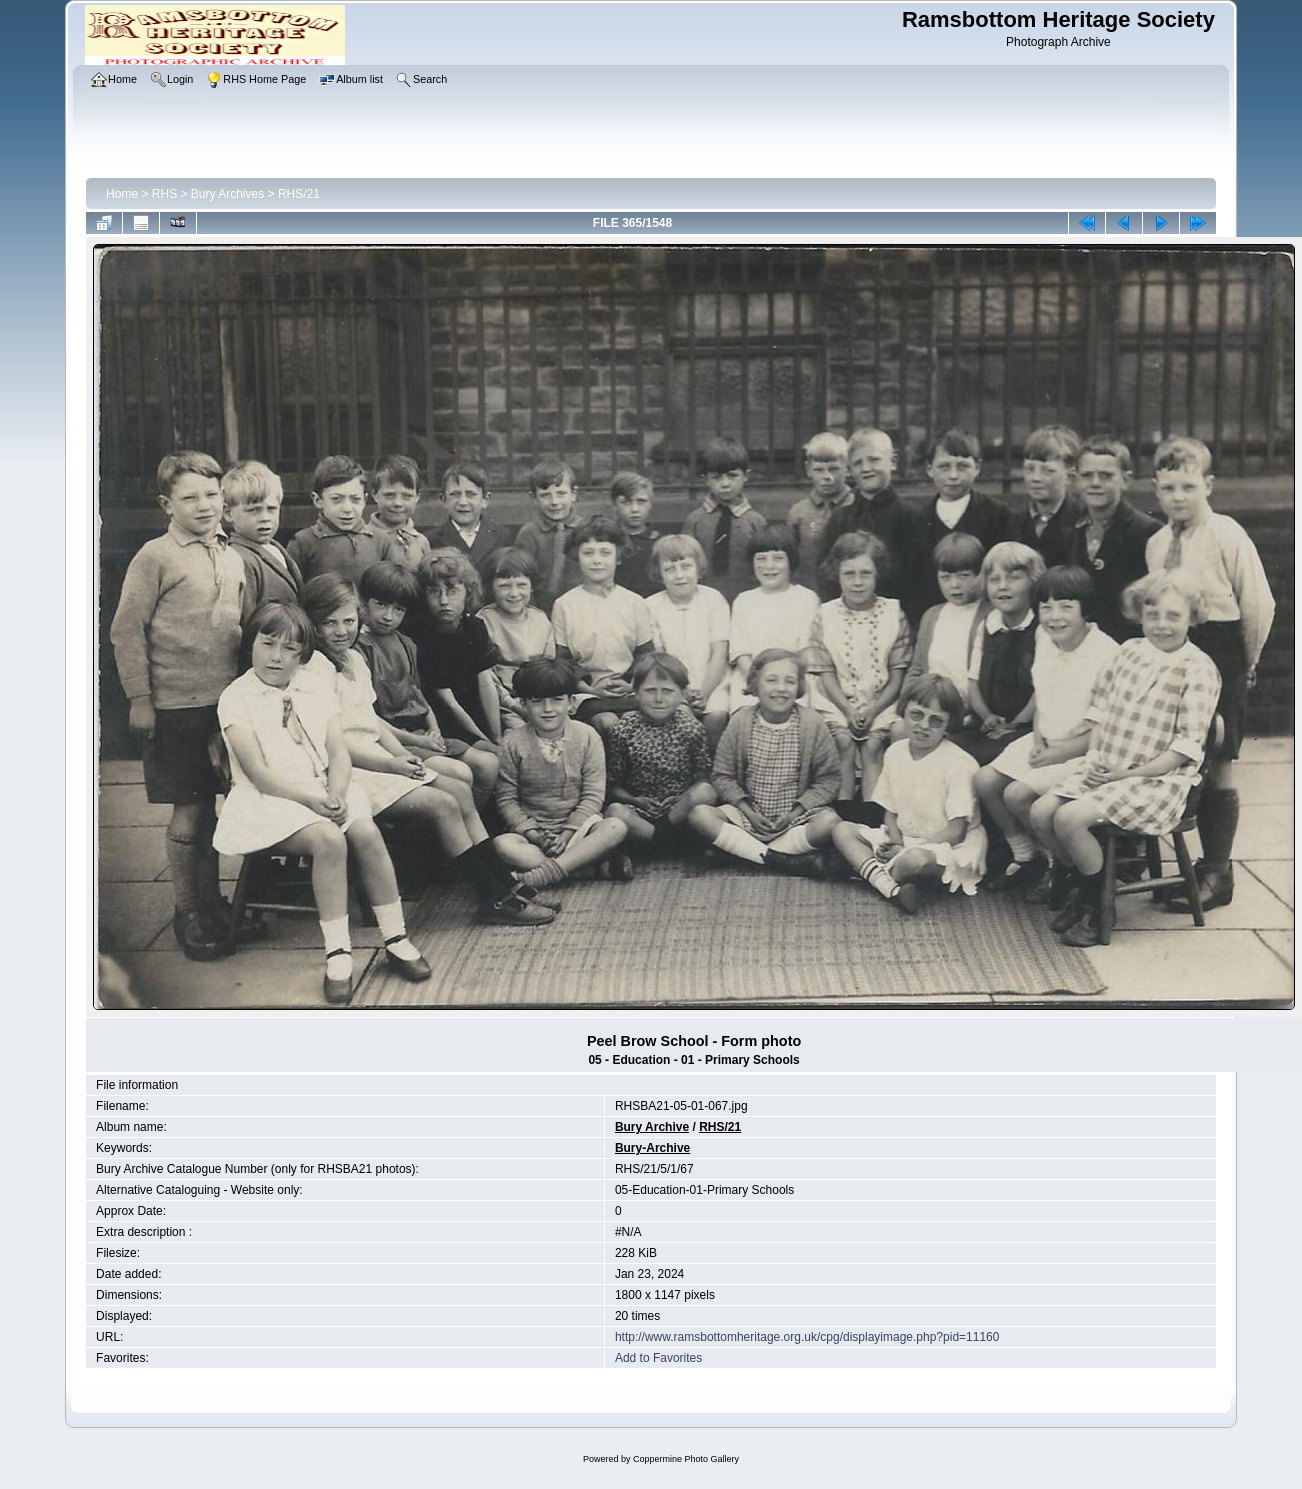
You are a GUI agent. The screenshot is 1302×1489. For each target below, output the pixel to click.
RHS (164, 194)
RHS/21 (299, 194)
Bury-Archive (652, 1148)
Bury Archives (227, 194)
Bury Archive (652, 1127)
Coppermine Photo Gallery (686, 1459)
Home (122, 194)
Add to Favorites (658, 1358)
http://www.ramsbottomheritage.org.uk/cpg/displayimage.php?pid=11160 (807, 1337)
